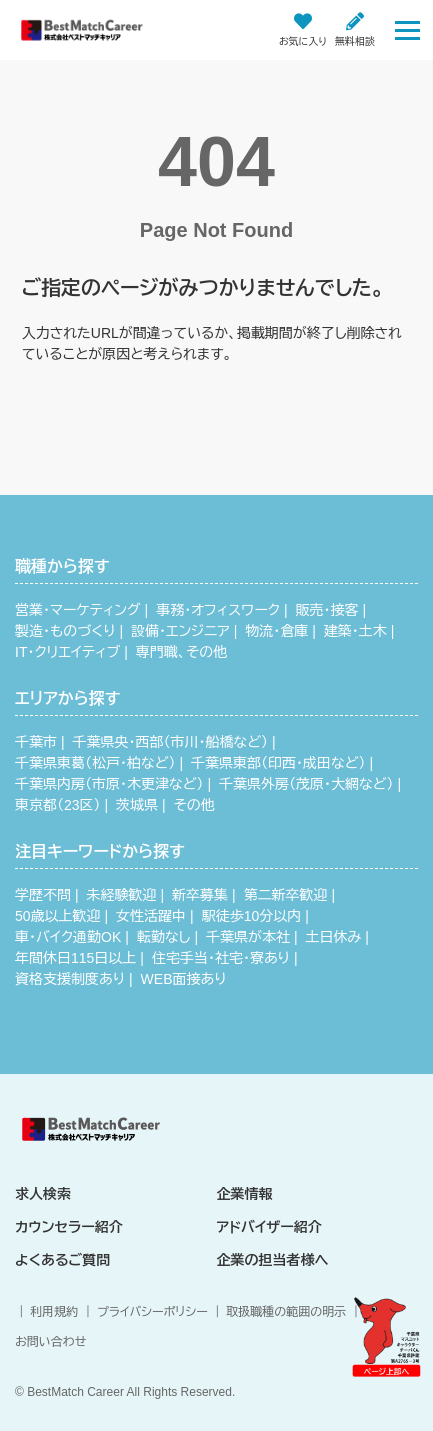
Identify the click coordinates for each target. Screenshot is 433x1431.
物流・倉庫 (276, 631)
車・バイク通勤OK (68, 937)
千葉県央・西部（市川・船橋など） (170, 742)
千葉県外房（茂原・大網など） (306, 784)
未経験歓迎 (122, 895)
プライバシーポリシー (152, 1312)
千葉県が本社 (248, 937)
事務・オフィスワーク (218, 610)
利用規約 (54, 1312)
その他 (194, 805)
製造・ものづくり (65, 631)
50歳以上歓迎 (58, 916)
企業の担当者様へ (273, 1260)
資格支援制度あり (70, 979)
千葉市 (36, 742)
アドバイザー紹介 (269, 1227)
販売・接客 (327, 610)
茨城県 (137, 805)
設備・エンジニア (180, 631)
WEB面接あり (184, 979)
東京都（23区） (58, 805)
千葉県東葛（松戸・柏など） (95, 763)
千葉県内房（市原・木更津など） (109, 784)
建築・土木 (355, 631)
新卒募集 (200, 895)
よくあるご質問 (62, 1260)
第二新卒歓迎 (286, 895)
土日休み (334, 937)
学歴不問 (43, 895)
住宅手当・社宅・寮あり (221, 958)
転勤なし (164, 937)
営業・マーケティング (78, 610)
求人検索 (43, 1194)
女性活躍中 (151, 916)
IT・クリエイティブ (67, 652)
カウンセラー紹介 (69, 1227)
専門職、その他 (182, 652)
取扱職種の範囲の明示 (286, 1312)
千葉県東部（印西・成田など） (278, 763)
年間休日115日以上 (75, 958)
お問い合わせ (50, 1342)
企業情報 (245, 1194)
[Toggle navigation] (407, 29)
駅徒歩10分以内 (252, 916)
